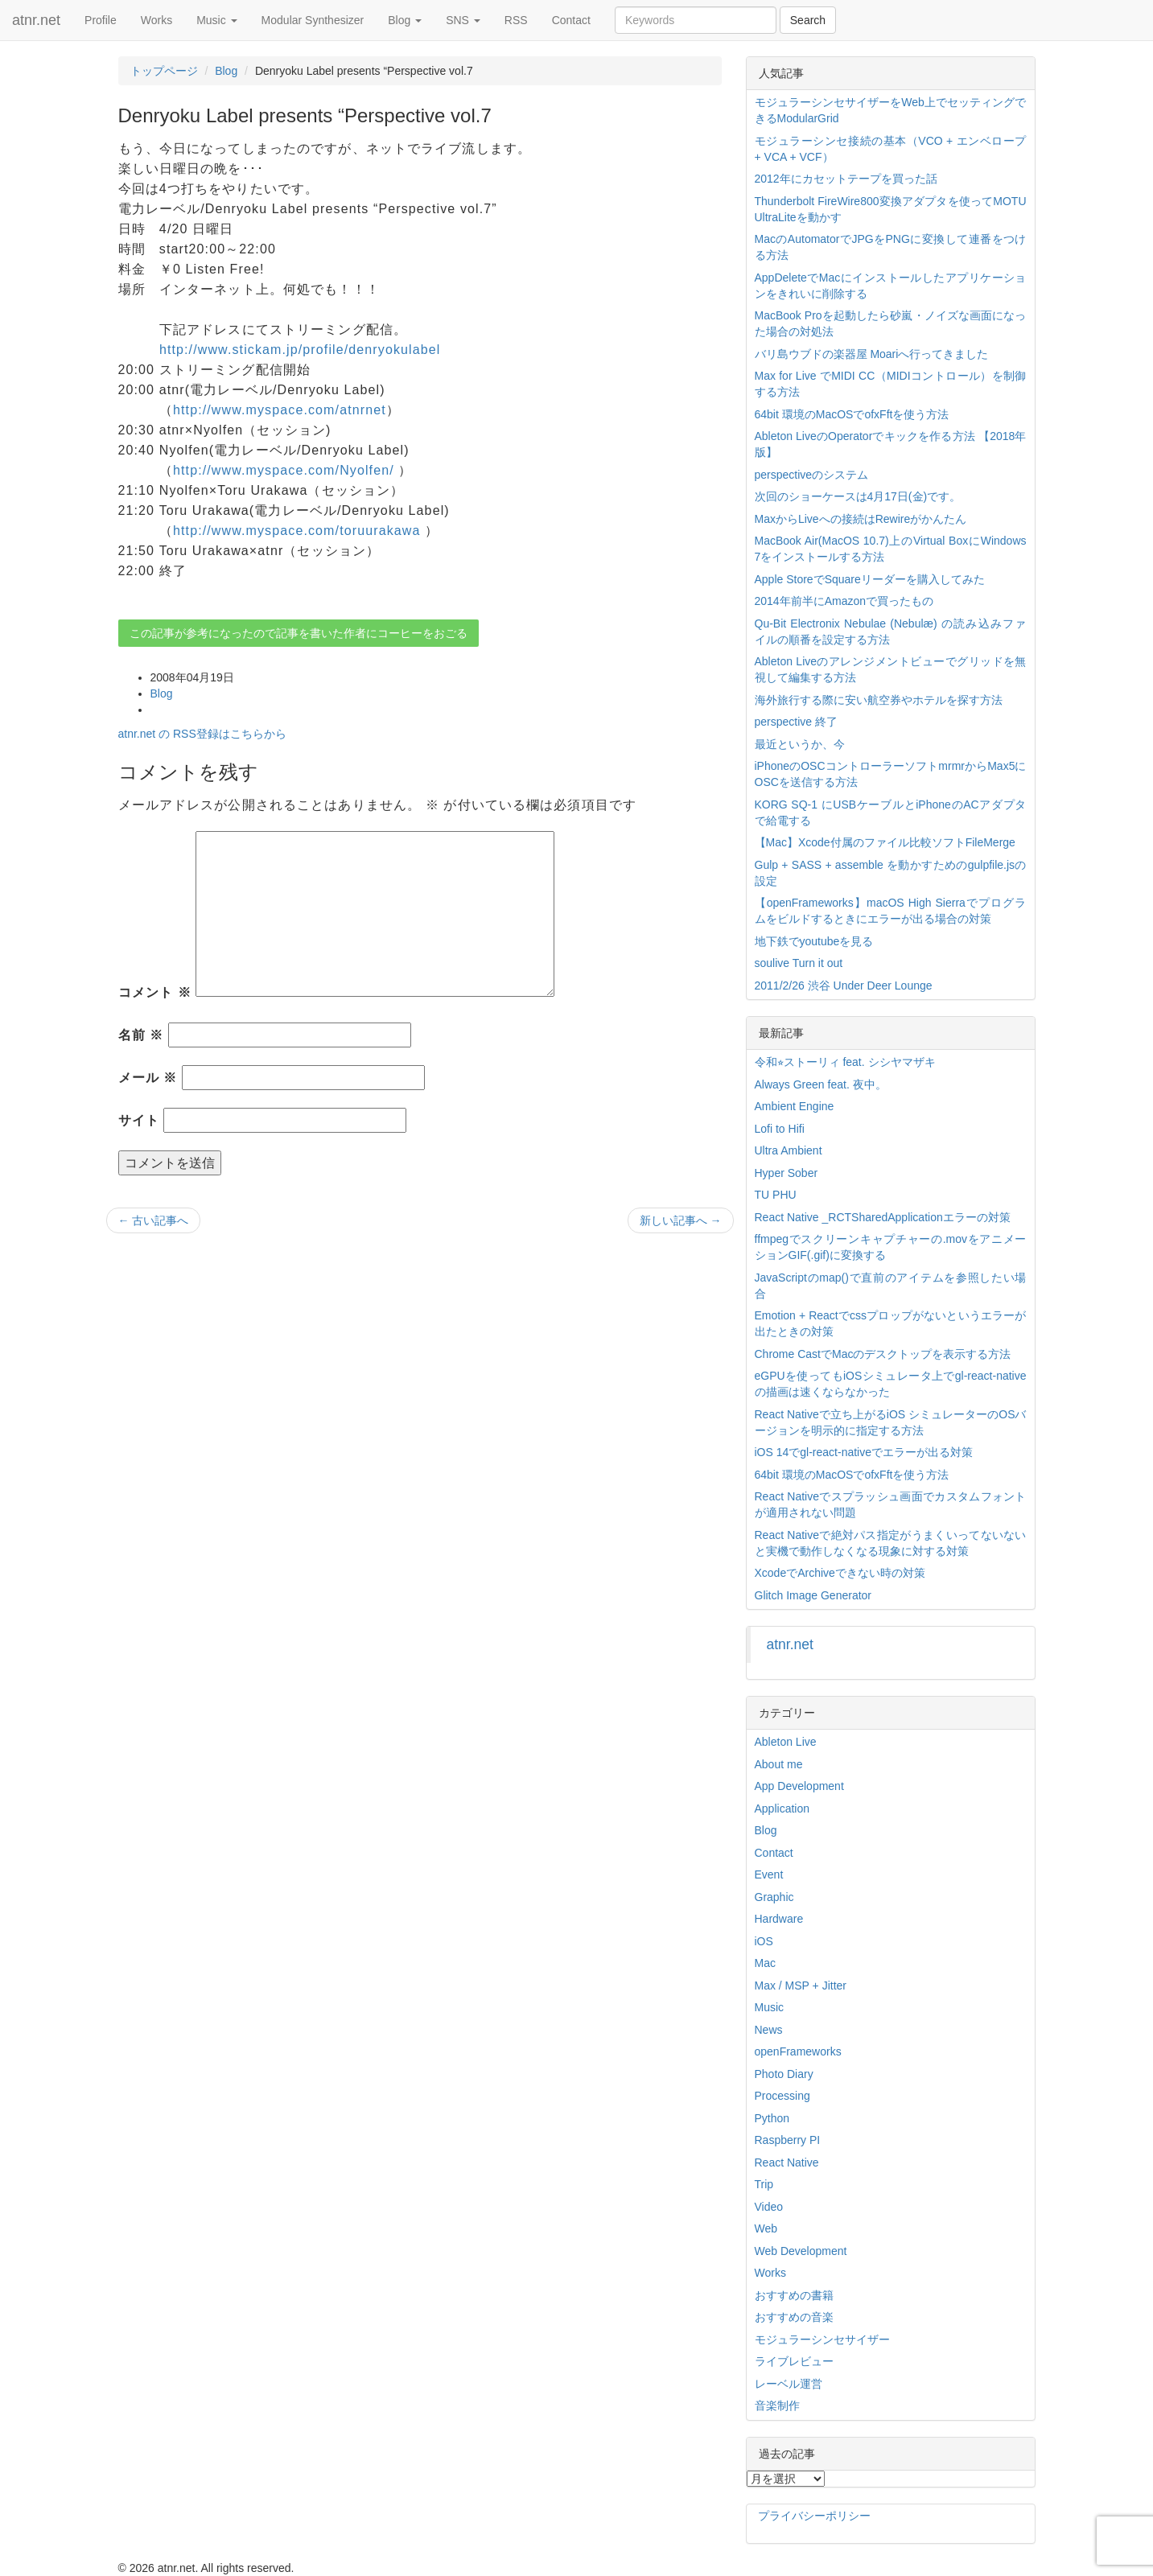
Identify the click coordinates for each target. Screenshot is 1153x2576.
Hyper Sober (786, 1173)
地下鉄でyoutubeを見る (814, 941)
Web (766, 2228)
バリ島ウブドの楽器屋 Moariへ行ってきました (872, 354)
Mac (765, 1963)
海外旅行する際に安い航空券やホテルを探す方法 (879, 699)
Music (216, 20)
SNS (463, 20)
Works (156, 20)
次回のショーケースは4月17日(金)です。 (858, 496)
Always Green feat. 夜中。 (821, 1084)
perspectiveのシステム (812, 474)
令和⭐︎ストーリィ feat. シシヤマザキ (845, 1062)
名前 (141, 1035)
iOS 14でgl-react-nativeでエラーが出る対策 (864, 1452)
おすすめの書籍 (794, 2295)
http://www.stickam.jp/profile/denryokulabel (300, 349)
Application (782, 1808)
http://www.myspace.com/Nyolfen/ (283, 470)
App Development (799, 1786)
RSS (516, 20)
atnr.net (36, 20)
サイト (138, 1120)
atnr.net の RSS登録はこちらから (202, 733)
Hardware (779, 1918)
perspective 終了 (796, 721)
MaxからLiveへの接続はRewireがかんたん (861, 518)
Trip (764, 2184)
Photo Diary (784, 2074)
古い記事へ (153, 1220)
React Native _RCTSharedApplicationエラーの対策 (883, 1217)
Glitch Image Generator (813, 1595)
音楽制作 (777, 2405)
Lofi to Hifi (780, 1128)
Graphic (774, 1897)
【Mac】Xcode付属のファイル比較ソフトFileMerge (885, 842)
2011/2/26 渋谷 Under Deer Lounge (844, 985)
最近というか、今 (800, 744)
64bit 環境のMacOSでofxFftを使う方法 (852, 414)
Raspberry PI (788, 2140)
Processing (782, 2095)
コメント (154, 992)
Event (769, 1874)
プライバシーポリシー (814, 2515)
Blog (405, 20)
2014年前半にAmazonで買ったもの (844, 601)
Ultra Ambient (788, 1150)
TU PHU (776, 1194)
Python (772, 2118)
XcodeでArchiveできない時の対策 (840, 1572)
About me (779, 1764)
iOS (764, 1941)
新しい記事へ (681, 1220)
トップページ (164, 70)
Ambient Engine (794, 1106)
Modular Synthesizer (312, 20)
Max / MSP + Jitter (801, 1985)
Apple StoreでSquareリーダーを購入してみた (870, 579)
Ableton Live (786, 1741)
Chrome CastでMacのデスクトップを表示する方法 (883, 1354)
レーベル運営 (788, 2383)
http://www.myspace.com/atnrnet (279, 410)
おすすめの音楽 (794, 2317)
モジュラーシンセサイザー (822, 2339)
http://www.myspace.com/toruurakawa (297, 530)
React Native (787, 2162)
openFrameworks (798, 2051)
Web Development (801, 2251)
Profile (100, 20)
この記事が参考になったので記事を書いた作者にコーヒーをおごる (298, 633)
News (769, 2029)
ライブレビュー (794, 2361)
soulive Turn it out (799, 963)
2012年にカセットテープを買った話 (846, 178)
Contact (571, 20)
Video (769, 2206)
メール (148, 1077)
